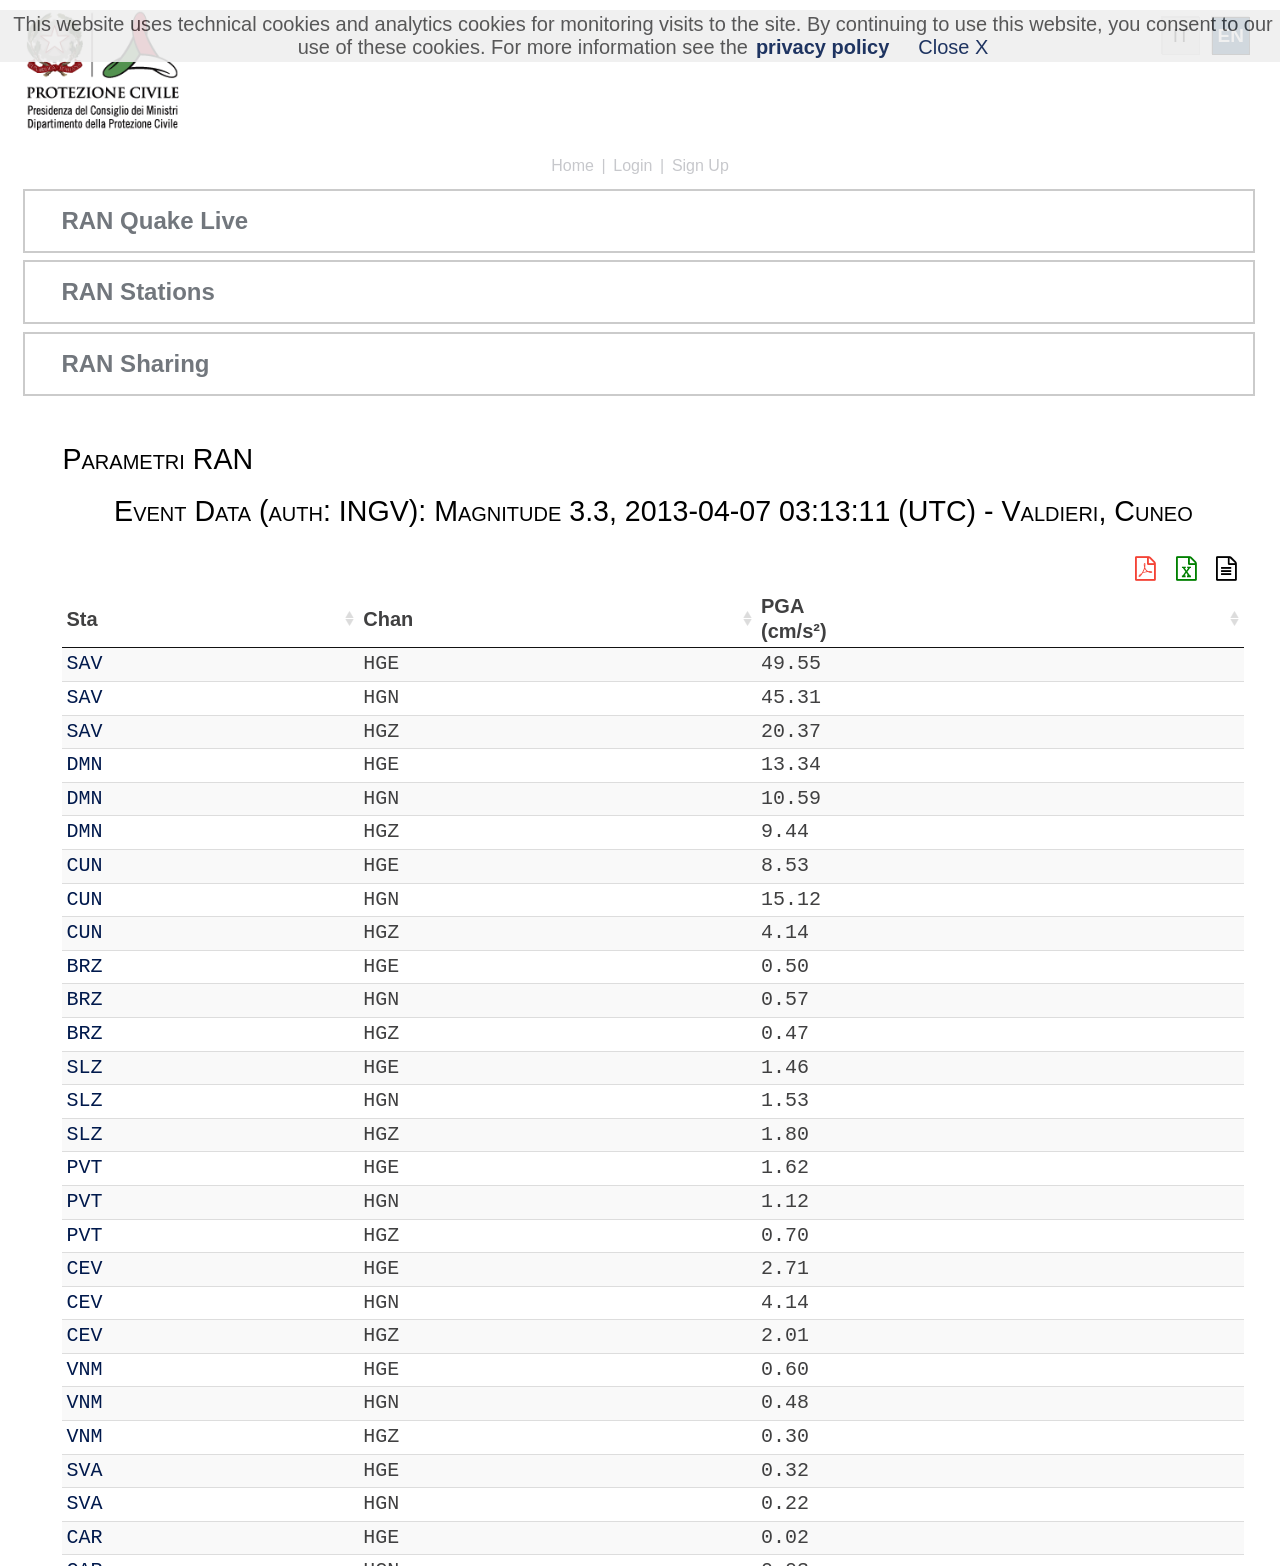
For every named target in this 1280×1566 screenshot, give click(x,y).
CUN (141, 865)
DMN (141, 764)
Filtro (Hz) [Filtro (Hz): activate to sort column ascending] (805, 618)
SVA (141, 1470)
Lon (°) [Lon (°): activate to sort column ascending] (428, 618)
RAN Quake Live (154, 220)
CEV (141, 1268)
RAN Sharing (135, 363)
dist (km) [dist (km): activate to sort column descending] (935, 618)
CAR (141, 1537)
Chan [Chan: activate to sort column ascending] (204, 619)
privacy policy (822, 47)
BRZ (141, 966)
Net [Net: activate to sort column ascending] (82, 619)
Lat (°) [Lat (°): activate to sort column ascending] (341, 619)
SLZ (141, 1067)
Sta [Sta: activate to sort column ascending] (138, 619)
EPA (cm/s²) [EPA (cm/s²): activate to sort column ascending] (1106, 618)
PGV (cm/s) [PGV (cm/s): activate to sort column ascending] (1193, 618)
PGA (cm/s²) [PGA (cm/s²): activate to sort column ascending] (1014, 618)
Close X (953, 47)
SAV (141, 663)
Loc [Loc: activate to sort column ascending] (271, 619)
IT (78, 663)
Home (572, 165)
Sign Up (700, 165)
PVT (141, 1167)
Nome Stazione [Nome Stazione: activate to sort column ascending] (565, 619)
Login (632, 165)
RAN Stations (137, 291)
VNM (141, 1369)
